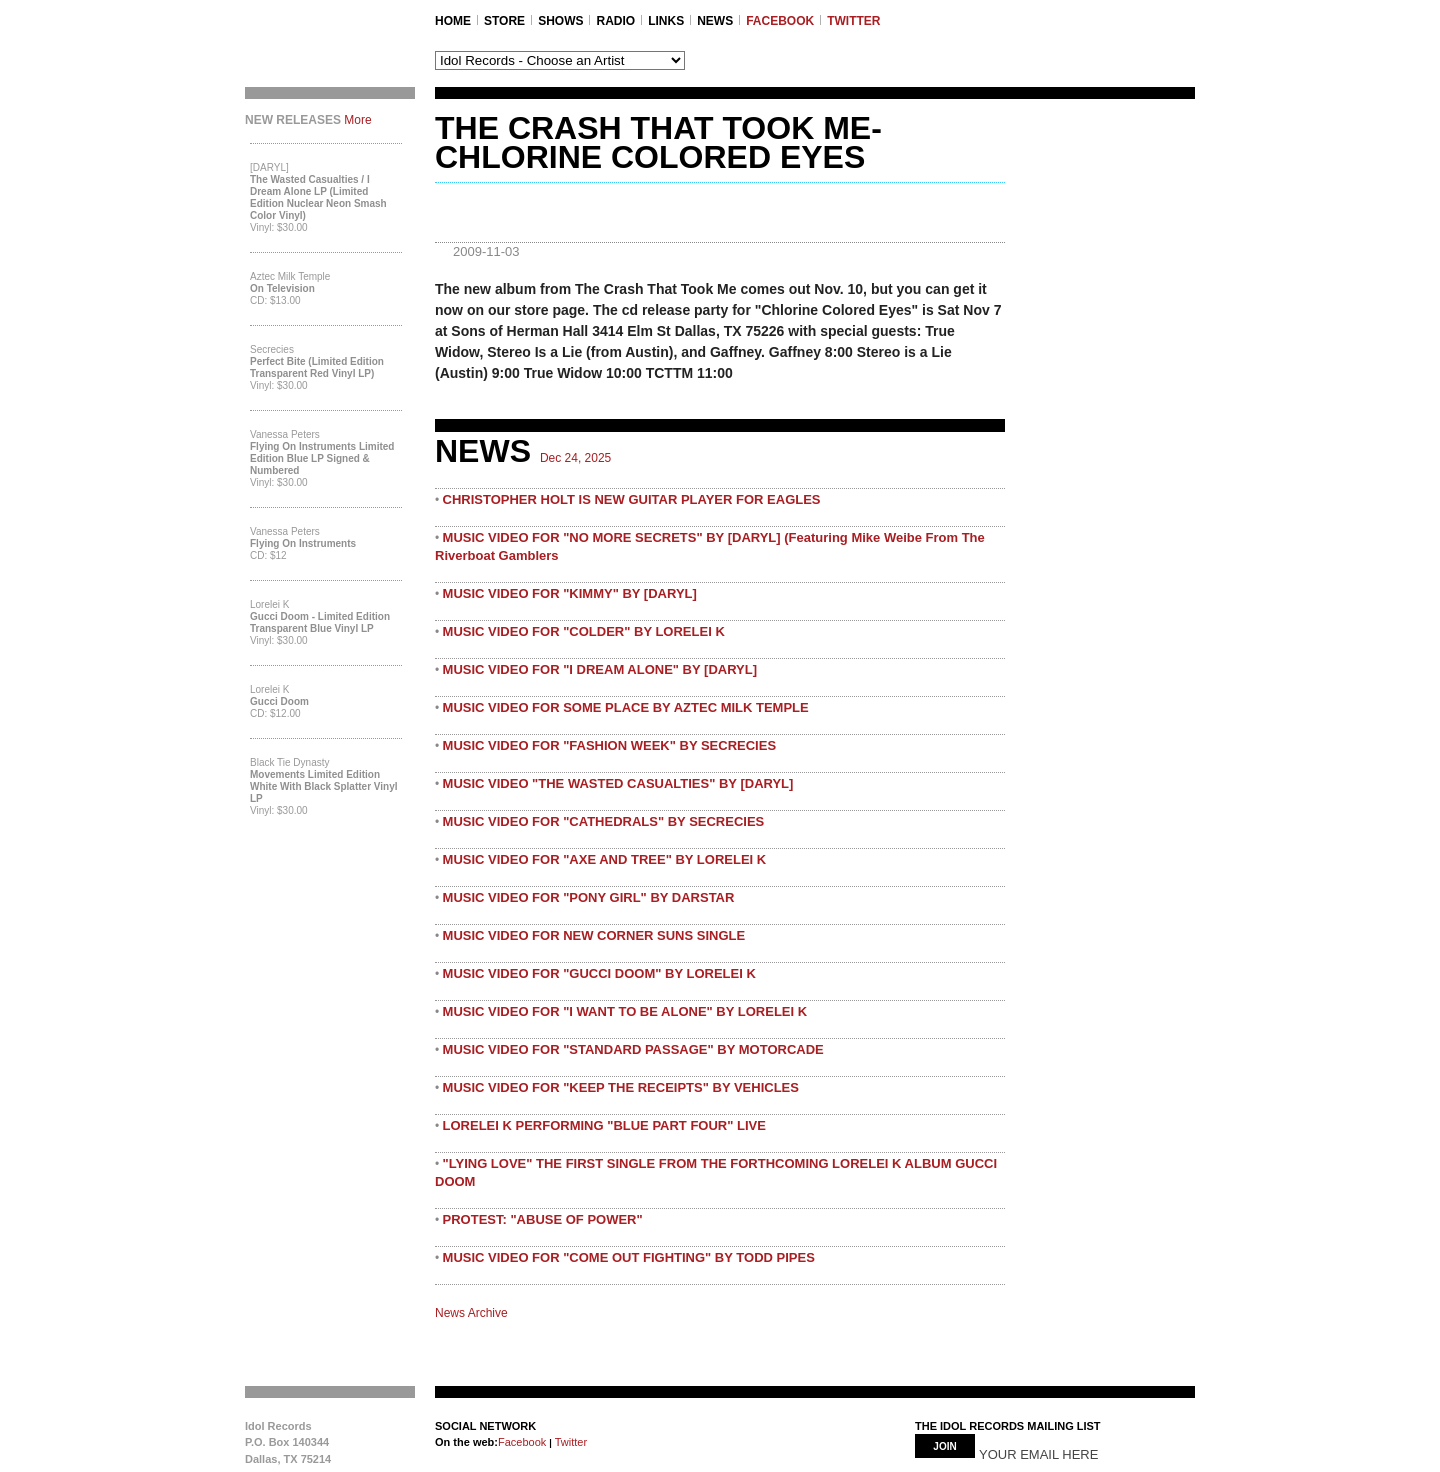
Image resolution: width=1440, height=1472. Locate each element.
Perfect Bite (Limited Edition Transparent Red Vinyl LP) (317, 367)
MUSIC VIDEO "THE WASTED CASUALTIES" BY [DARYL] (618, 783)
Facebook (522, 1442)
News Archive (471, 1313)
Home (453, 21)
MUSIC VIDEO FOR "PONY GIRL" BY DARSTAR (589, 897)
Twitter (569, 1442)
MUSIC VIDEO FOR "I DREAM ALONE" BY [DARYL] (600, 669)
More (357, 120)
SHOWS (560, 21)
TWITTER (853, 21)
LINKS (666, 21)
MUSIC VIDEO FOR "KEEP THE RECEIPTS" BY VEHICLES (621, 1087)
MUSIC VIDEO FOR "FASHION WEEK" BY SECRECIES (610, 745)
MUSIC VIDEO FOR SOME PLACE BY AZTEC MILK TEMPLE (626, 707)
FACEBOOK (780, 21)
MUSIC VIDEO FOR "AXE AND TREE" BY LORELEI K (605, 859)
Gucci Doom (279, 701)
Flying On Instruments (303, 543)
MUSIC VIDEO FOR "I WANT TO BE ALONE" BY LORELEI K (625, 1011)
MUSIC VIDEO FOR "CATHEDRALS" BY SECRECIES (604, 821)
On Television (282, 288)
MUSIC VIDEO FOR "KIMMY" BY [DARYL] (570, 593)
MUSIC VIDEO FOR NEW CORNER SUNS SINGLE (594, 935)
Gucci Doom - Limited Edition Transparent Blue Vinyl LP (320, 622)
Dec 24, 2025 (575, 458)
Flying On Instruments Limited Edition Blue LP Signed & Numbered (322, 458)
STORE (504, 21)
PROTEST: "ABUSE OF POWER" (543, 1219)
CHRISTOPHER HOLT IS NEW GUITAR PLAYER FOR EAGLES (632, 499)
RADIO (615, 21)
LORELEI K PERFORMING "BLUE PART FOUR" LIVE (604, 1125)
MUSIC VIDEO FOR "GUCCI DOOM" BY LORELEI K (599, 973)
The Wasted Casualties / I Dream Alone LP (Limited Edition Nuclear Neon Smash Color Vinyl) (318, 197)
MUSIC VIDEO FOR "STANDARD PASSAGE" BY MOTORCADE (633, 1049)
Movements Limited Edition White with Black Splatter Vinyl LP (324, 786)
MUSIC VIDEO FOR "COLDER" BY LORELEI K (584, 631)
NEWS (715, 21)
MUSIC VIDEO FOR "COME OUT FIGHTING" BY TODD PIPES (629, 1257)
